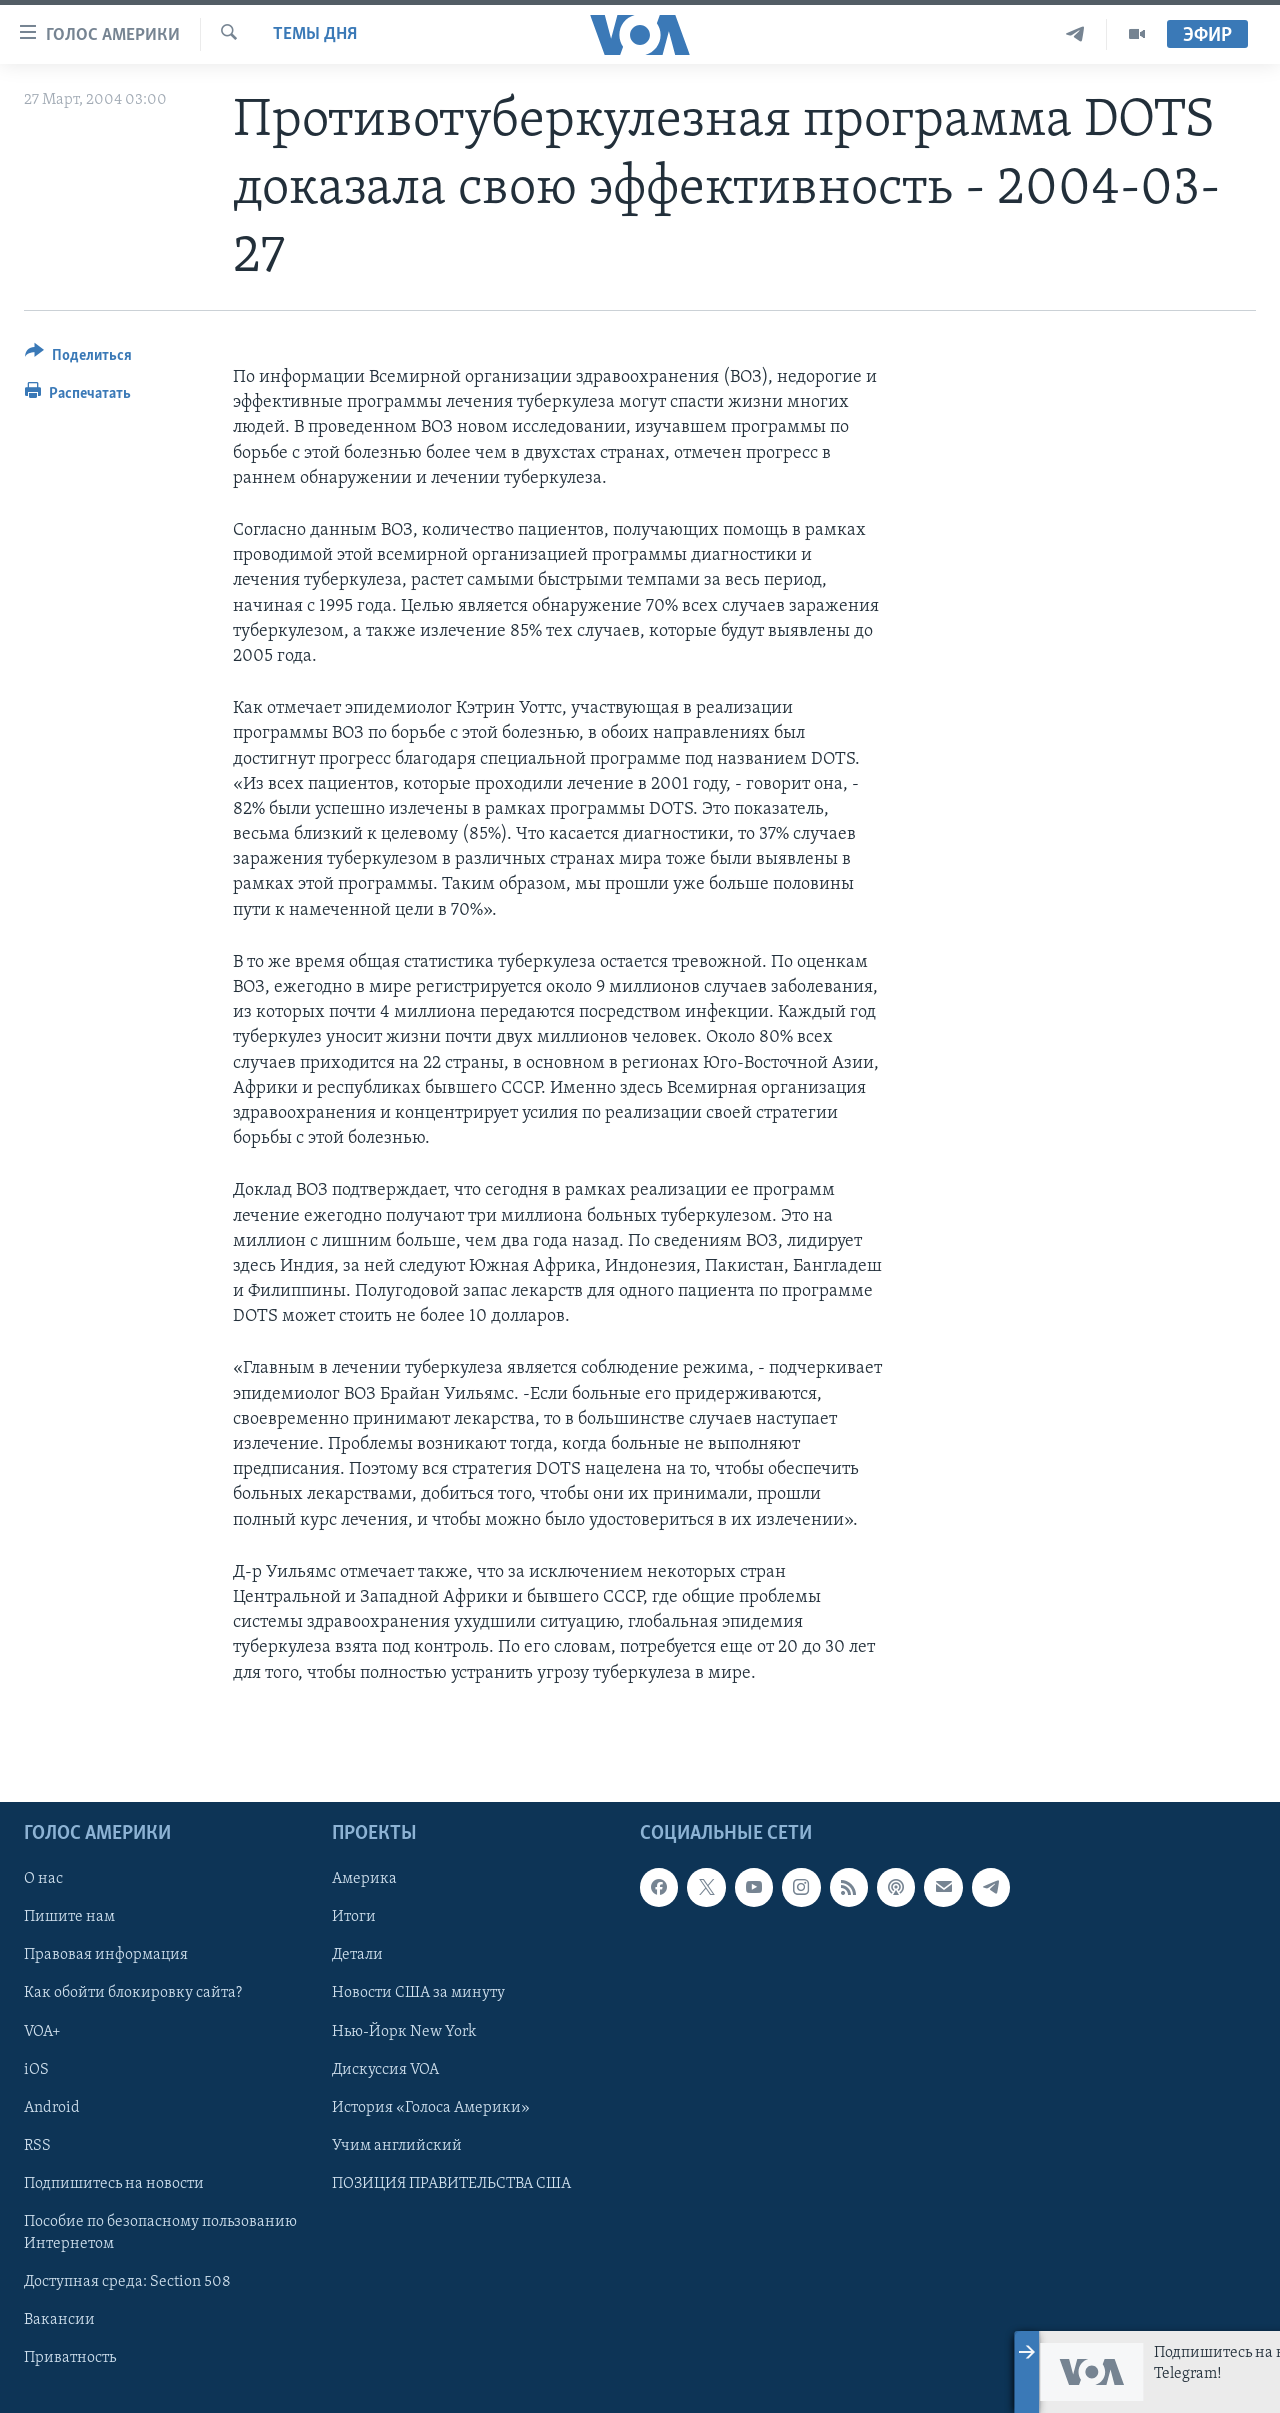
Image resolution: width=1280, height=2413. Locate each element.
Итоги (354, 1917)
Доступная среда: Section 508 (127, 2282)
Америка (364, 1879)
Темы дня (315, 34)
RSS (37, 2145)
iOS (36, 2069)
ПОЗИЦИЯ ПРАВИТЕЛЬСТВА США (451, 2183)
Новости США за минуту (418, 1993)
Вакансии (59, 2320)
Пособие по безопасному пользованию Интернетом (160, 2232)
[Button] (78, 358)
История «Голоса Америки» (431, 2107)
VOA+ (42, 2031)
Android (52, 2107)
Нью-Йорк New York (404, 2031)
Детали (357, 1955)
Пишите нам (69, 1917)
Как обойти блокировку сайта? (133, 1993)
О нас (43, 1879)
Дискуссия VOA (385, 2069)
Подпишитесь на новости (114, 2183)
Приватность (70, 2358)
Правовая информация (106, 1955)
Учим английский (397, 2145)
